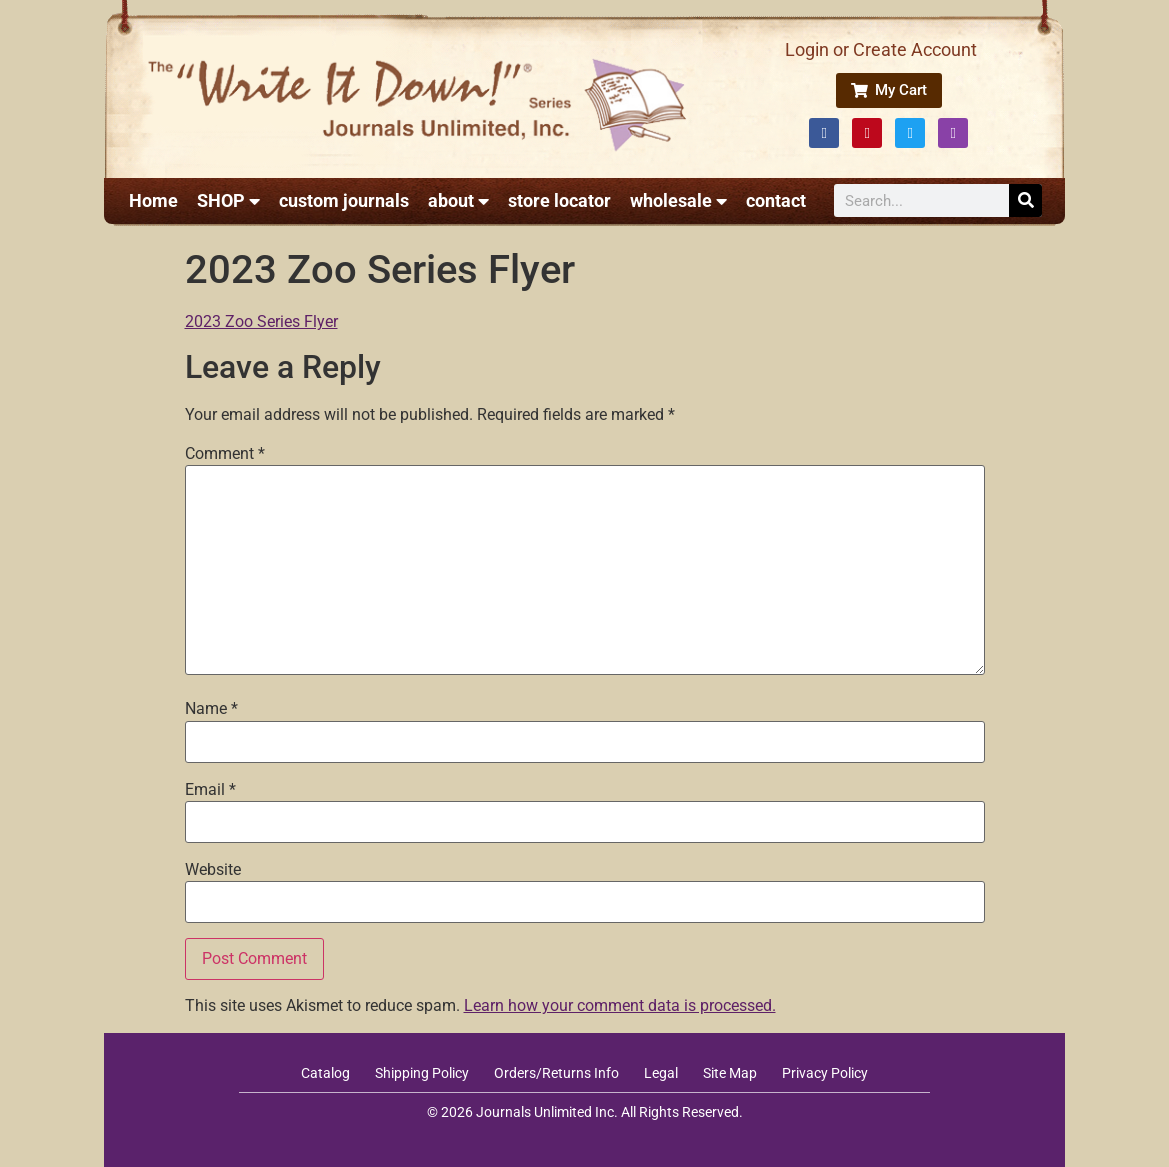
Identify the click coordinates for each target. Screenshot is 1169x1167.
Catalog (325, 1073)
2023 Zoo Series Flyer (261, 321)
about (458, 201)
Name (211, 709)
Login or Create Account (881, 49)
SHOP (228, 201)
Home (153, 200)
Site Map (730, 1073)
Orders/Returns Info (556, 1073)
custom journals (344, 200)
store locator (559, 200)
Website (213, 870)
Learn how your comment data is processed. (620, 1005)
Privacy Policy (825, 1073)
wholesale (678, 201)
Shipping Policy (422, 1073)
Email (210, 790)
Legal (661, 1073)
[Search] (1025, 200)
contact (776, 200)
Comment (225, 454)
